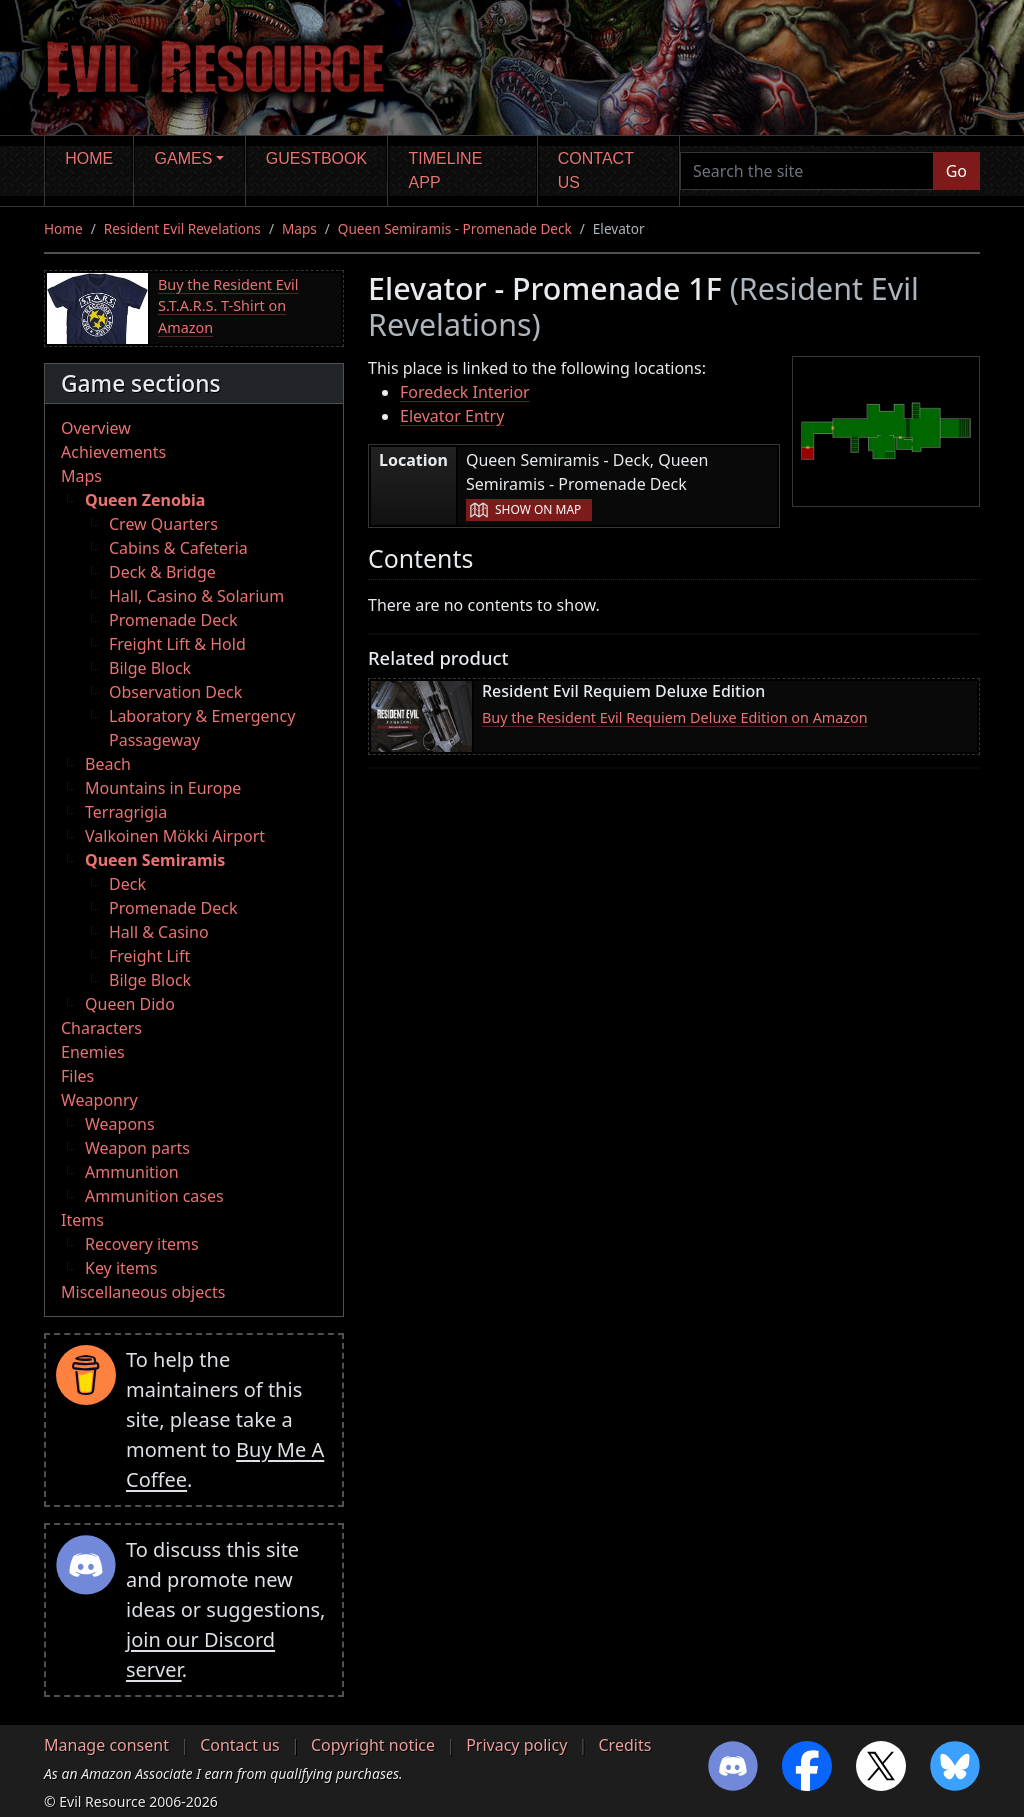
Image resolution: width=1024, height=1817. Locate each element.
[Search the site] (807, 171)
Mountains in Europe (163, 788)
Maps (299, 228)
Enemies (93, 1052)
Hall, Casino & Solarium (196, 596)
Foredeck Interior (465, 392)
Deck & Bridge (162, 572)
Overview (96, 428)
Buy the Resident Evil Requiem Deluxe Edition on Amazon (675, 717)
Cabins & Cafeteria (178, 548)
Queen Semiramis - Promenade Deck (455, 228)
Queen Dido (130, 1004)
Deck (127, 884)
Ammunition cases (154, 1196)
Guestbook (316, 158)
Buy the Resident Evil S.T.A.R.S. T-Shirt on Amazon (228, 306)
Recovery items (142, 1244)
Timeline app (446, 170)
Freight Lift (149, 956)
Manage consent (106, 1745)
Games (184, 158)
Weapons (120, 1124)
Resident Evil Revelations (182, 228)
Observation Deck (175, 692)
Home (89, 158)
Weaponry (99, 1100)
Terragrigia (126, 812)
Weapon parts (137, 1148)
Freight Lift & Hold (177, 644)
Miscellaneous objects (143, 1292)
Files (77, 1076)
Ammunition (132, 1172)
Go (956, 171)
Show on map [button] (538, 509)
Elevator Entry (452, 416)
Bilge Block (150, 668)
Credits (624, 1745)
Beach (108, 764)
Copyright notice (373, 1745)
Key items (121, 1268)
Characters (101, 1028)
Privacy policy (516, 1745)
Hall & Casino (159, 932)
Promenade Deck (173, 620)
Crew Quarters (163, 524)
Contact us (596, 170)
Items (82, 1220)
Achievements (113, 452)
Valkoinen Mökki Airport (175, 836)
